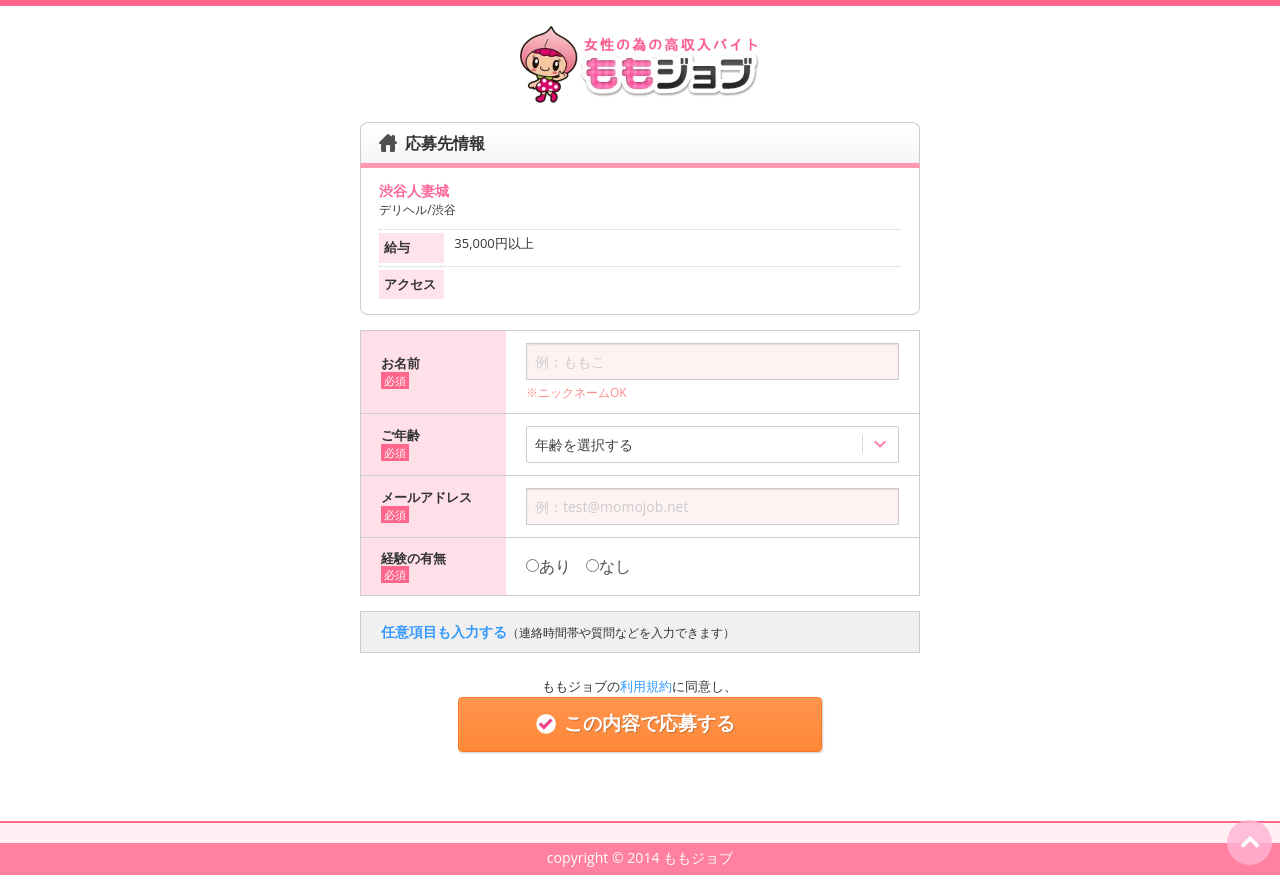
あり (548, 566)
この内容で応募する (639, 723)
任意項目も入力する (558, 631)
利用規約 (646, 686)
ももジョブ (698, 857)
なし (608, 566)
